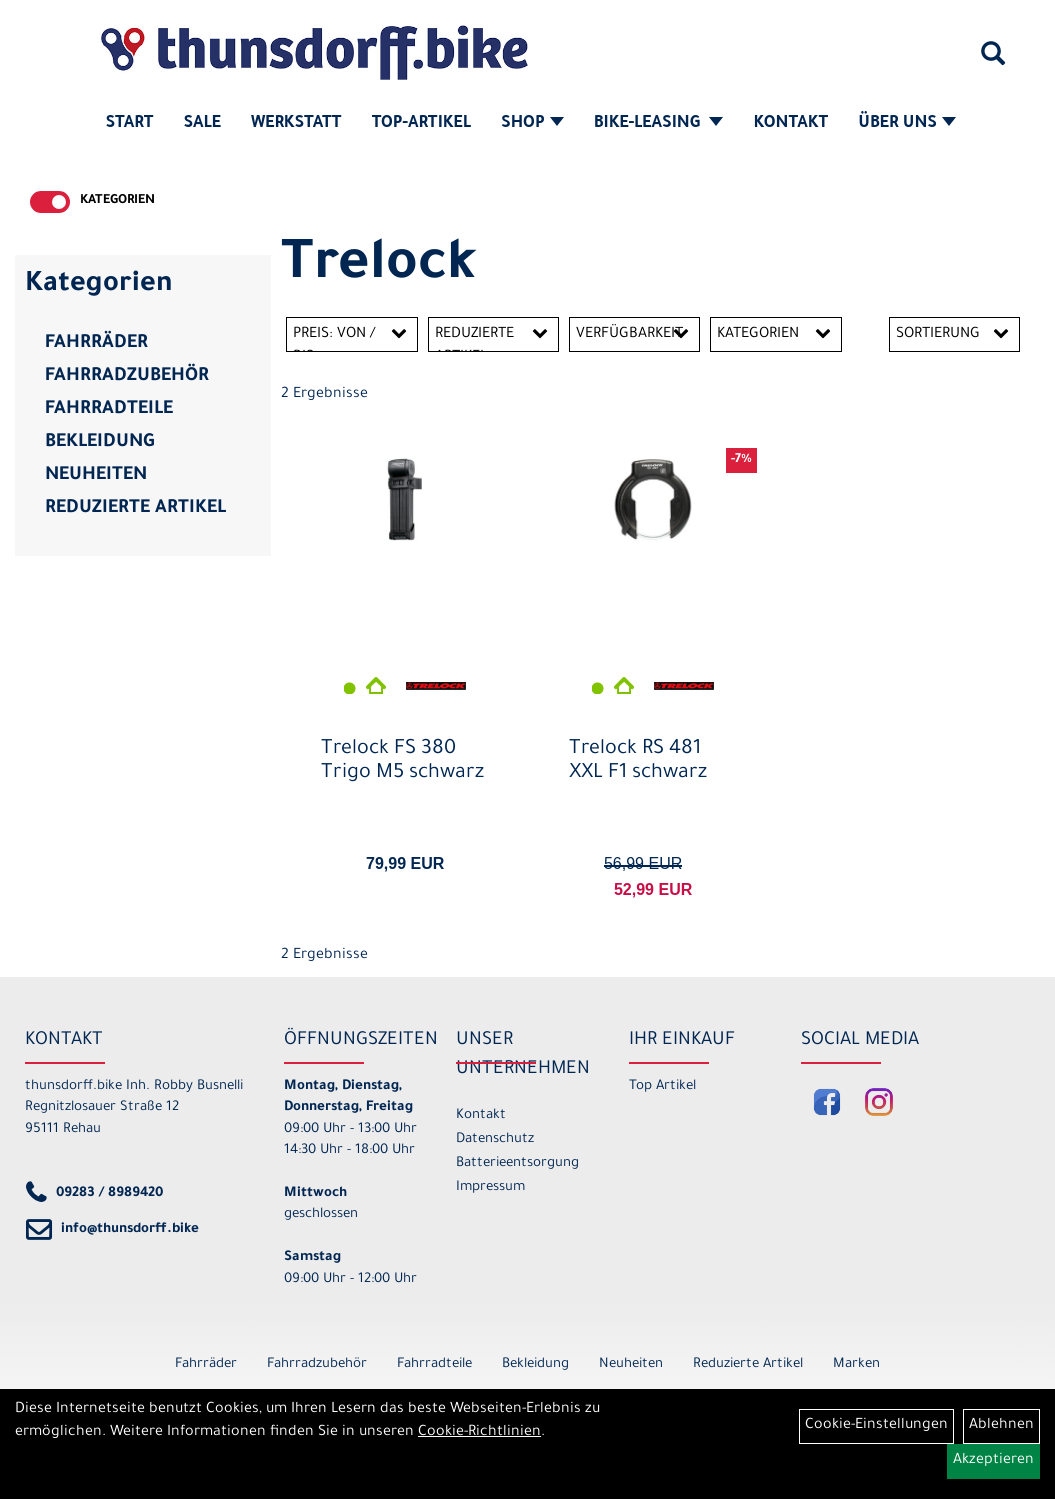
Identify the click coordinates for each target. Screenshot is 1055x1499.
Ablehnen (1001, 1426)
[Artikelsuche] (993, 61)
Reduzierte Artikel (135, 509)
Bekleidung (99, 443)
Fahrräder (96, 344)
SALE (201, 124)
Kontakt (790, 124)
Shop (532, 124)
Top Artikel (662, 1086)
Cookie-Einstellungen (876, 1426)
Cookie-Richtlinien (479, 1433)
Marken (856, 1364)
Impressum (490, 1187)
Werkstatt (296, 124)
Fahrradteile (109, 410)
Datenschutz (495, 1139)
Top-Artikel (421, 124)
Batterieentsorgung (517, 1163)
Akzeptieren (993, 1461)
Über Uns (907, 124)
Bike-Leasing (659, 124)
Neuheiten (96, 476)
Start (130, 124)
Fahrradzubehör (127, 377)
